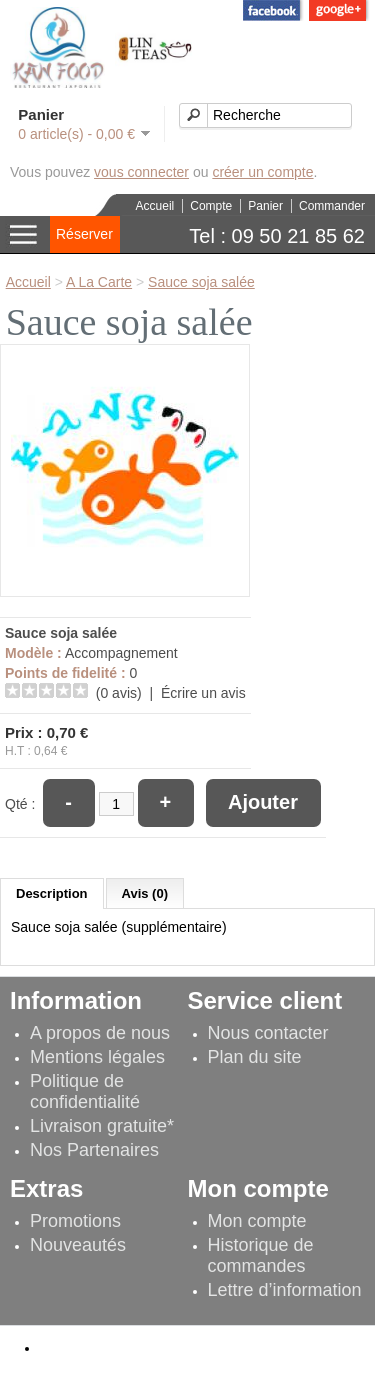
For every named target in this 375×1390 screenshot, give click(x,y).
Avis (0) (145, 893)
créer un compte (262, 172)
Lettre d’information (285, 1290)
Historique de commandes (261, 1255)
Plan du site (255, 1057)
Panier (265, 206)
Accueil (155, 206)
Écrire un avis (203, 693)
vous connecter (141, 172)
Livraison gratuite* (102, 1126)
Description (52, 893)
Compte (211, 206)
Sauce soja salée (201, 282)
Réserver (84, 234)
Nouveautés (78, 1245)
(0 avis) (119, 693)
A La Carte (99, 282)
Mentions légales (97, 1057)
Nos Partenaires (94, 1150)
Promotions (75, 1221)
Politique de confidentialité (85, 1091)
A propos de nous (100, 1033)
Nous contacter (268, 1033)
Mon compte (257, 1221)
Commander (332, 206)
